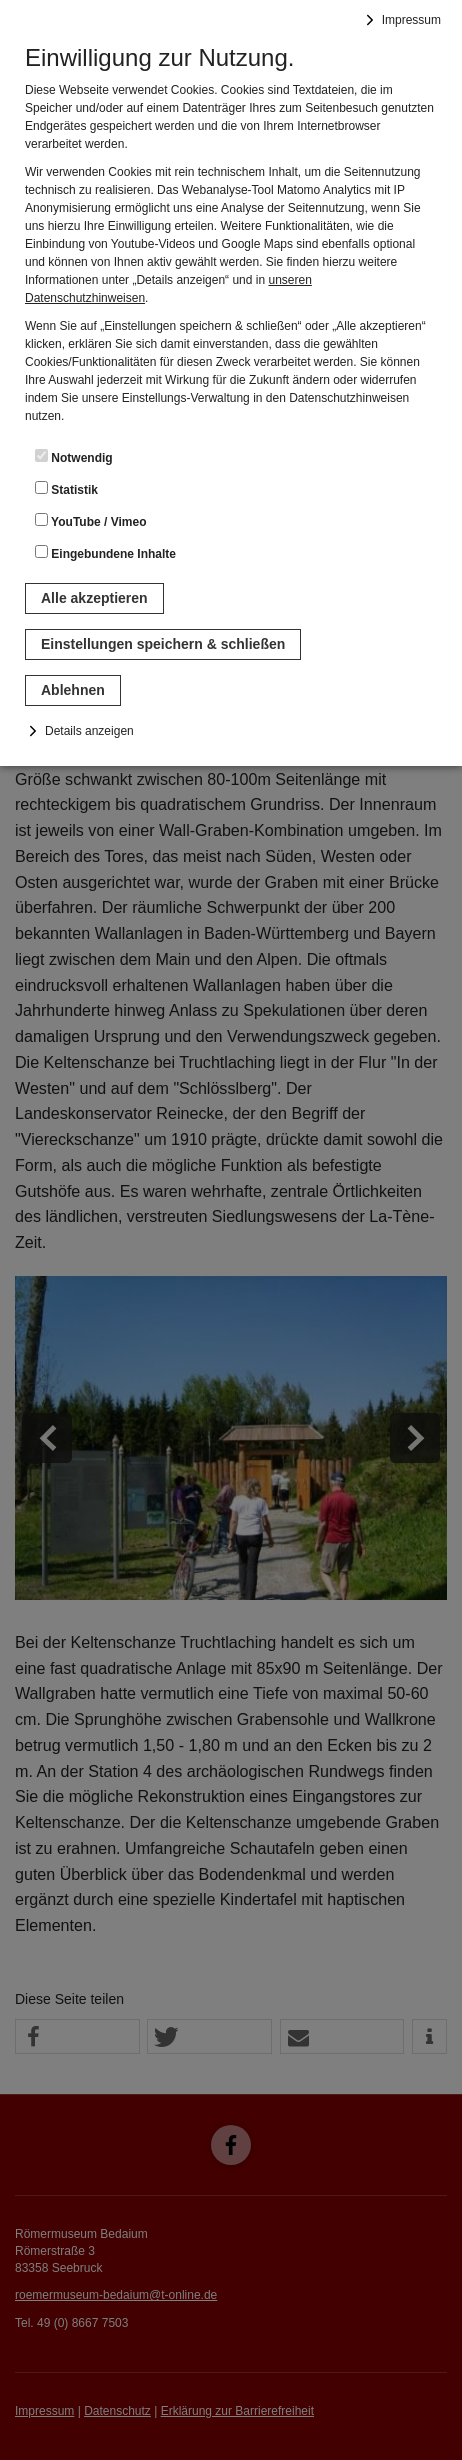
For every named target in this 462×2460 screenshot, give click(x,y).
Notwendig (74, 457)
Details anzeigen (89, 731)
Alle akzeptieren (94, 598)
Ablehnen (73, 690)
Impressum (411, 20)
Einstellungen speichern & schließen (163, 644)
